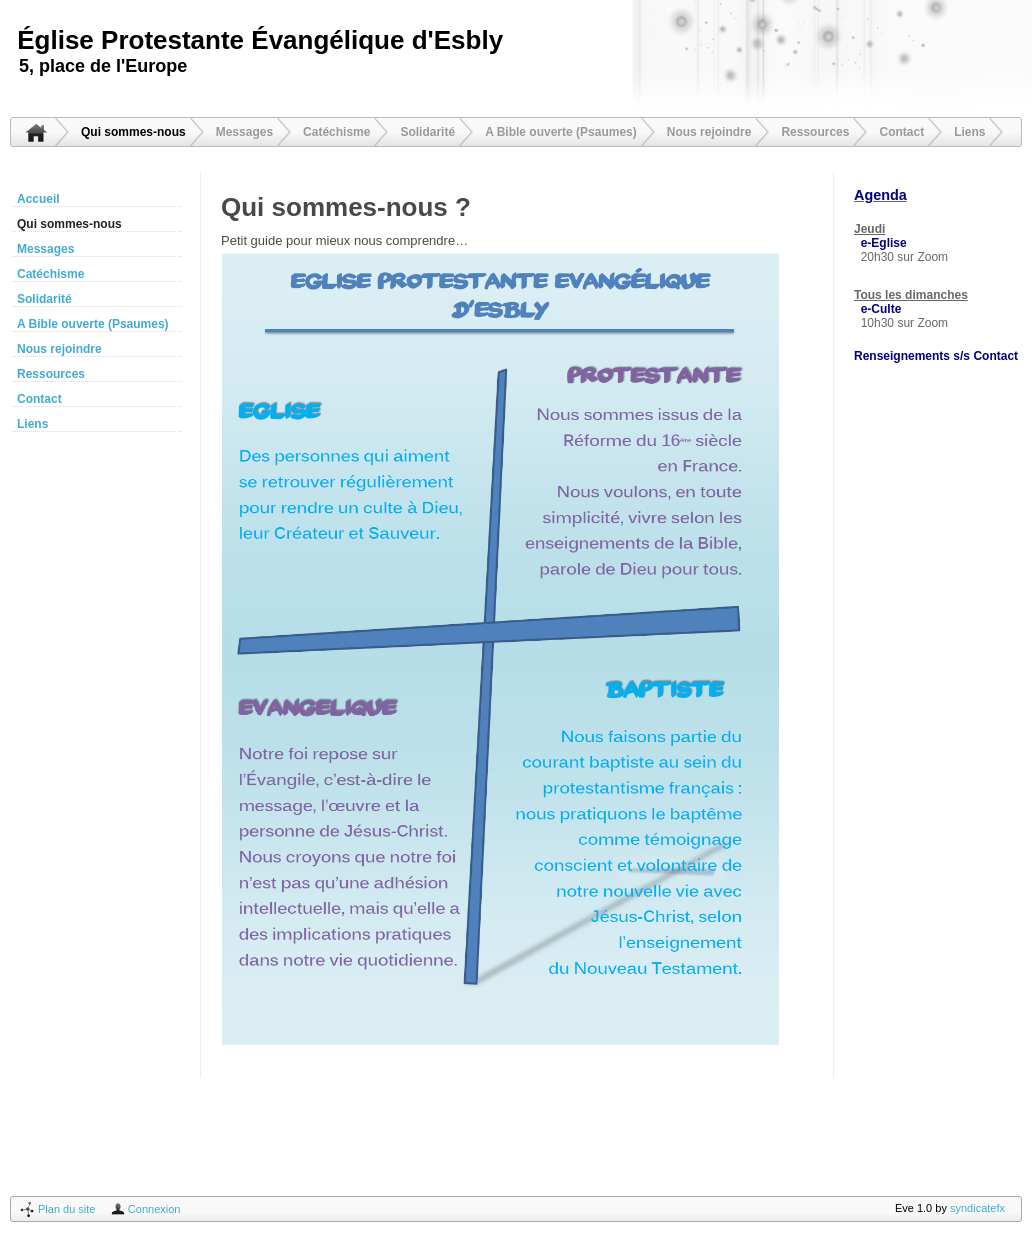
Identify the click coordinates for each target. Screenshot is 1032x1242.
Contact (901, 132)
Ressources (815, 132)
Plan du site (66, 1209)
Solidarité (427, 132)
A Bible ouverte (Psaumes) (561, 132)
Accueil (36, 132)
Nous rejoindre (709, 132)
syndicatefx (977, 1208)
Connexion (154, 1209)
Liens (969, 132)
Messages (244, 132)
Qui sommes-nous (133, 132)
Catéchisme (336, 132)
